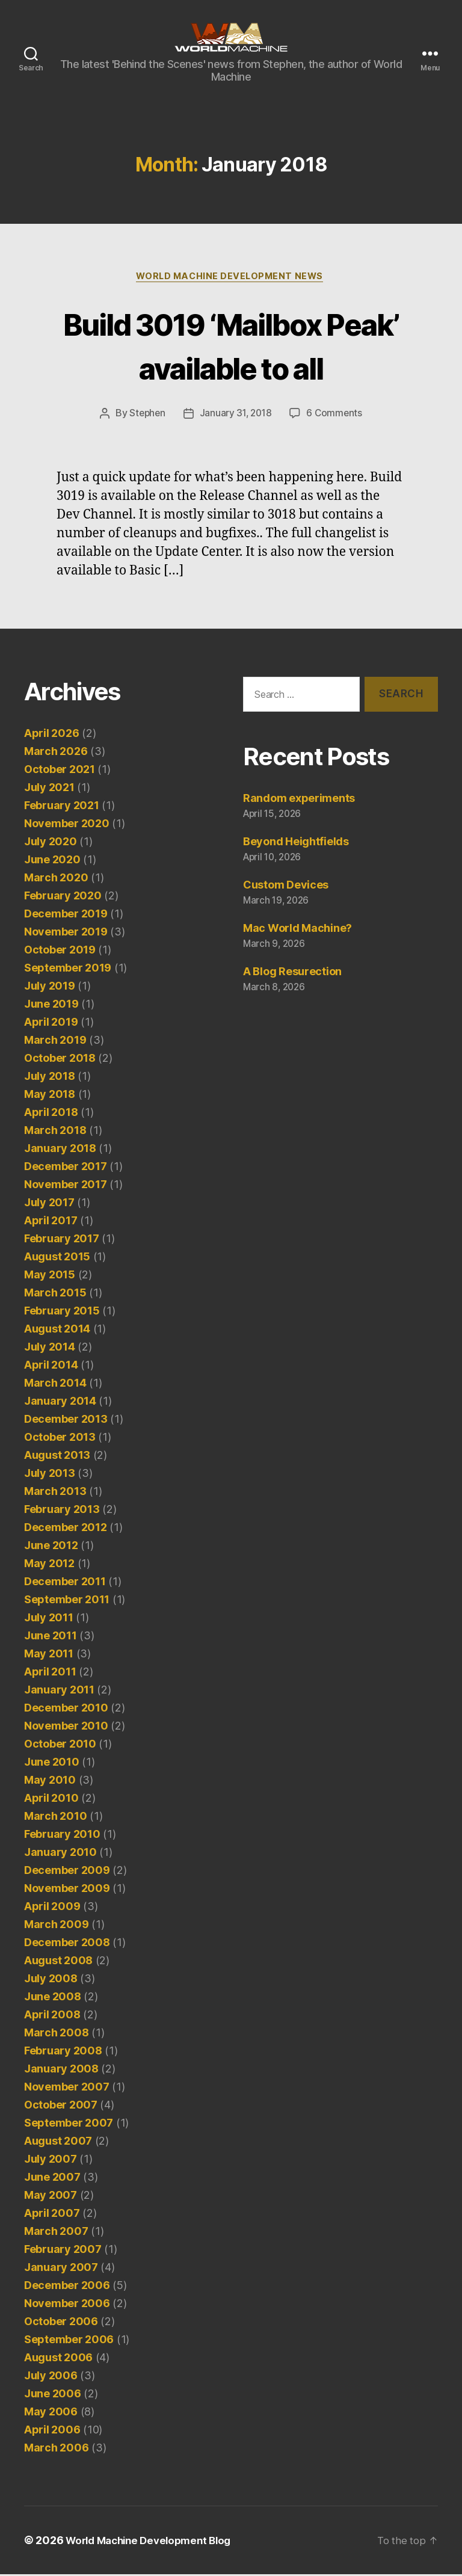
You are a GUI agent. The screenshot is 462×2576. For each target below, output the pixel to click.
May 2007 (50, 2196)
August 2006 (58, 2359)
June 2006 (52, 2395)
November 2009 (67, 1890)
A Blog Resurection (292, 973)
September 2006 (69, 2341)
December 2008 (67, 1944)
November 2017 (65, 1186)
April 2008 (52, 2016)
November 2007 (66, 2088)
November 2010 (66, 1727)
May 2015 (49, 1276)
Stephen (145, 415)
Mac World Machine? (297, 929)
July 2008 (51, 1980)
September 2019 (67, 969)
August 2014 (57, 1330)
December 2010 (66, 1709)
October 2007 (60, 2106)
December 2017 (65, 1168)
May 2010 (50, 1781)
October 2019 (60, 951)
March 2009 (56, 1926)
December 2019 (66, 915)
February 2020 (63, 897)
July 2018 (49, 1077)
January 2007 (61, 2269)
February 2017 (61, 1240)
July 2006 (51, 2377)
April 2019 (51, 1023)
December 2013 (66, 1420)
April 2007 (51, 2214)
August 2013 (57, 1456)
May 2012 (49, 1565)
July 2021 (49, 789)
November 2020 (66, 825)
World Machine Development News (231, 277)
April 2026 (51, 735)
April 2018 (51, 1114)
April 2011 (50, 1673)
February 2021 (61, 807)
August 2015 (57, 1258)
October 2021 (59, 771)
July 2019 (49, 987)
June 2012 (51, 1547)
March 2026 (55, 753)
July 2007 (50, 2160)
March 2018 (55, 1132)
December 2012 (65, 1529)
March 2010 (55, 1817)
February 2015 (62, 1312)
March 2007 (56, 2232)
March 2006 (56, 2449)
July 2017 (49, 1204)
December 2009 (67, 1872)
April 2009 (52, 1908)
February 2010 (62, 1835)
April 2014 (51, 1366)
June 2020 (52, 861)
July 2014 (49, 1348)
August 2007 (58, 2142)
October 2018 (60, 1059)
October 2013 (60, 1438)
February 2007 (63, 2251)
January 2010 (60, 1853)
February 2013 (62, 1511)
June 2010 (51, 1763)
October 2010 (60, 1745)
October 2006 (61, 2323)
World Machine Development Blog (154, 2542)
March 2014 (55, 1384)
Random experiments (299, 799)
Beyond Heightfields (296, 843)
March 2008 (56, 2034)
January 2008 (61, 2070)
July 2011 (48, 1619)
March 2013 (55, 1493)
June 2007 (52, 2178)
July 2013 (49, 1474)
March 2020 (56, 879)
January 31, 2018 (236, 415)
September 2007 (68, 2124)
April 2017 (50, 1222)
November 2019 (66, 933)
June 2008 (52, 1998)
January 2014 (60, 1402)
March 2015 (55, 1294)
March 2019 (55, 1041)
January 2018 (60, 1150)
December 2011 (65, 1583)
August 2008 (58, 1962)
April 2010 (51, 1799)
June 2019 (51, 1005)
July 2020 (50, 843)
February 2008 (63, 2052)
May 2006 (51, 2413)
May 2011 (48, 1655)
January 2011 (59, 1691)
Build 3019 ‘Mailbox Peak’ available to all (230, 345)
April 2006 (52, 2431)
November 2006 (67, 2305)
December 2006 (67, 2287)
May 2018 (49, 1095)
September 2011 (66, 1601)
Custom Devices (285, 886)
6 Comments (336, 415)
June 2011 (50, 1637)
